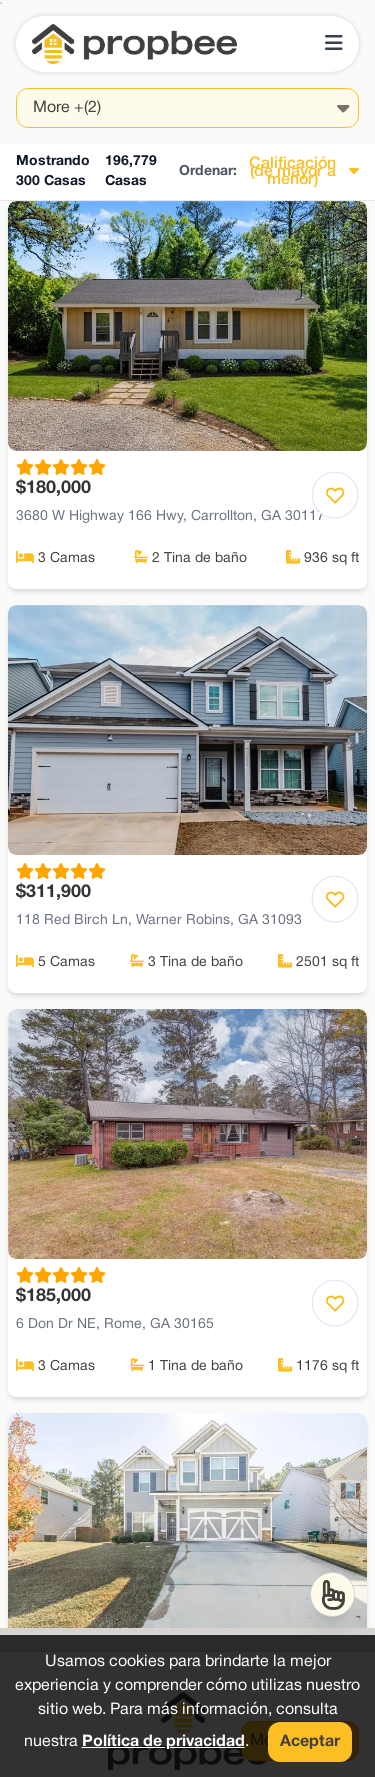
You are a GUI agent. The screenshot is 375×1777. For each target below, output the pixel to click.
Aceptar (310, 1742)
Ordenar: (208, 171)
